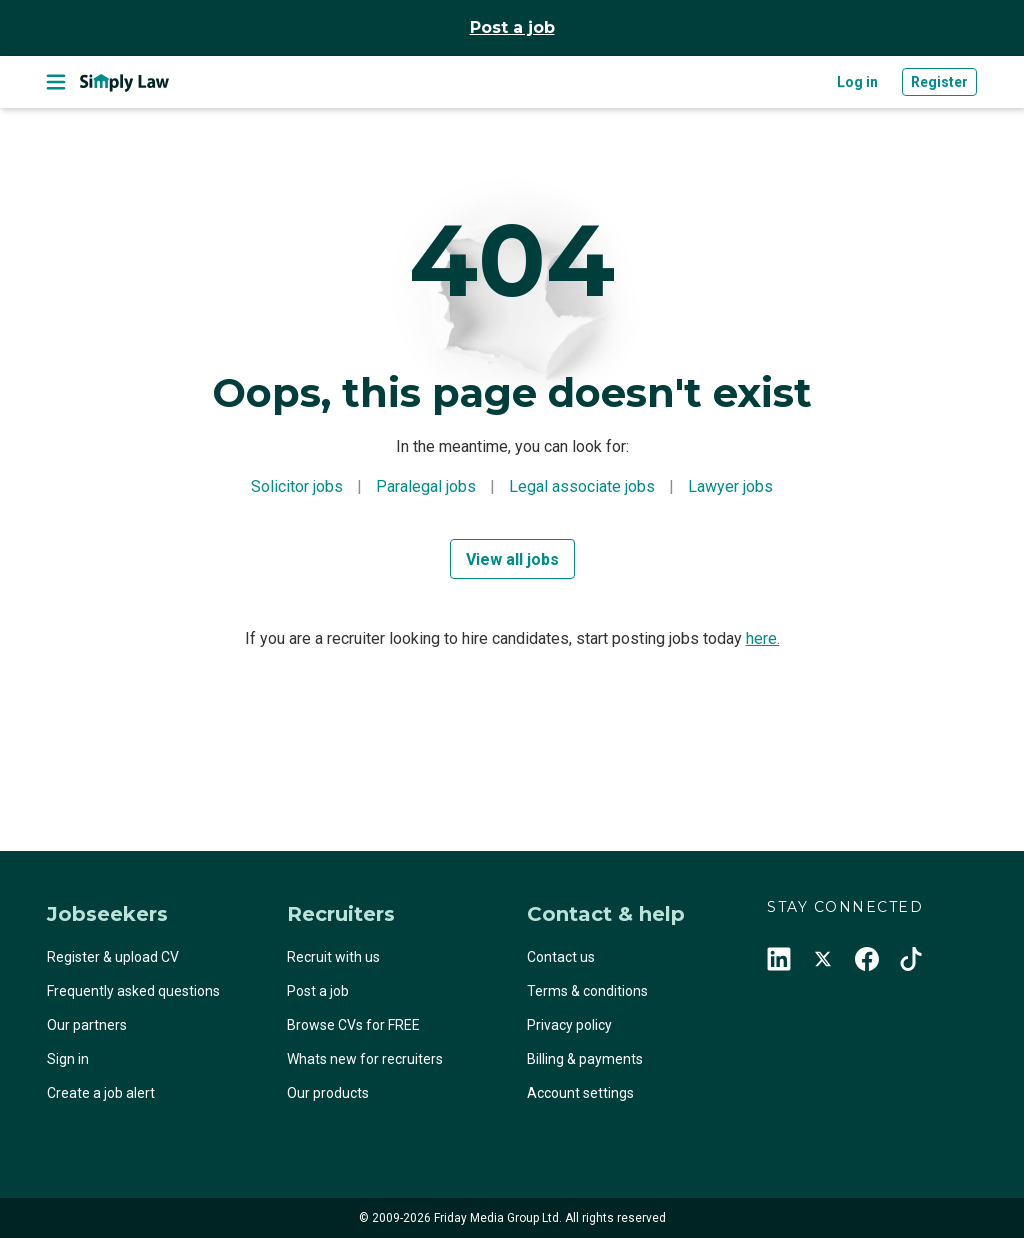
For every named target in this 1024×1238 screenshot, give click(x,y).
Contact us (561, 957)
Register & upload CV (113, 957)
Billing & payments (585, 1059)
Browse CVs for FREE (353, 1025)
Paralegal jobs (426, 486)
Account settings (580, 1093)
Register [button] (939, 82)
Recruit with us (333, 957)
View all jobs (512, 559)
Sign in (68, 1059)
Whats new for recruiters (365, 1059)
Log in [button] (857, 82)
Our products (328, 1093)
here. (763, 638)
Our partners (87, 1025)
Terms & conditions (587, 991)
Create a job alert (101, 1093)
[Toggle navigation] (56, 82)
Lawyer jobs (730, 486)
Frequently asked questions (133, 991)
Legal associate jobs (582, 486)
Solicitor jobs (297, 486)
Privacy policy (569, 1025)
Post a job (512, 27)
